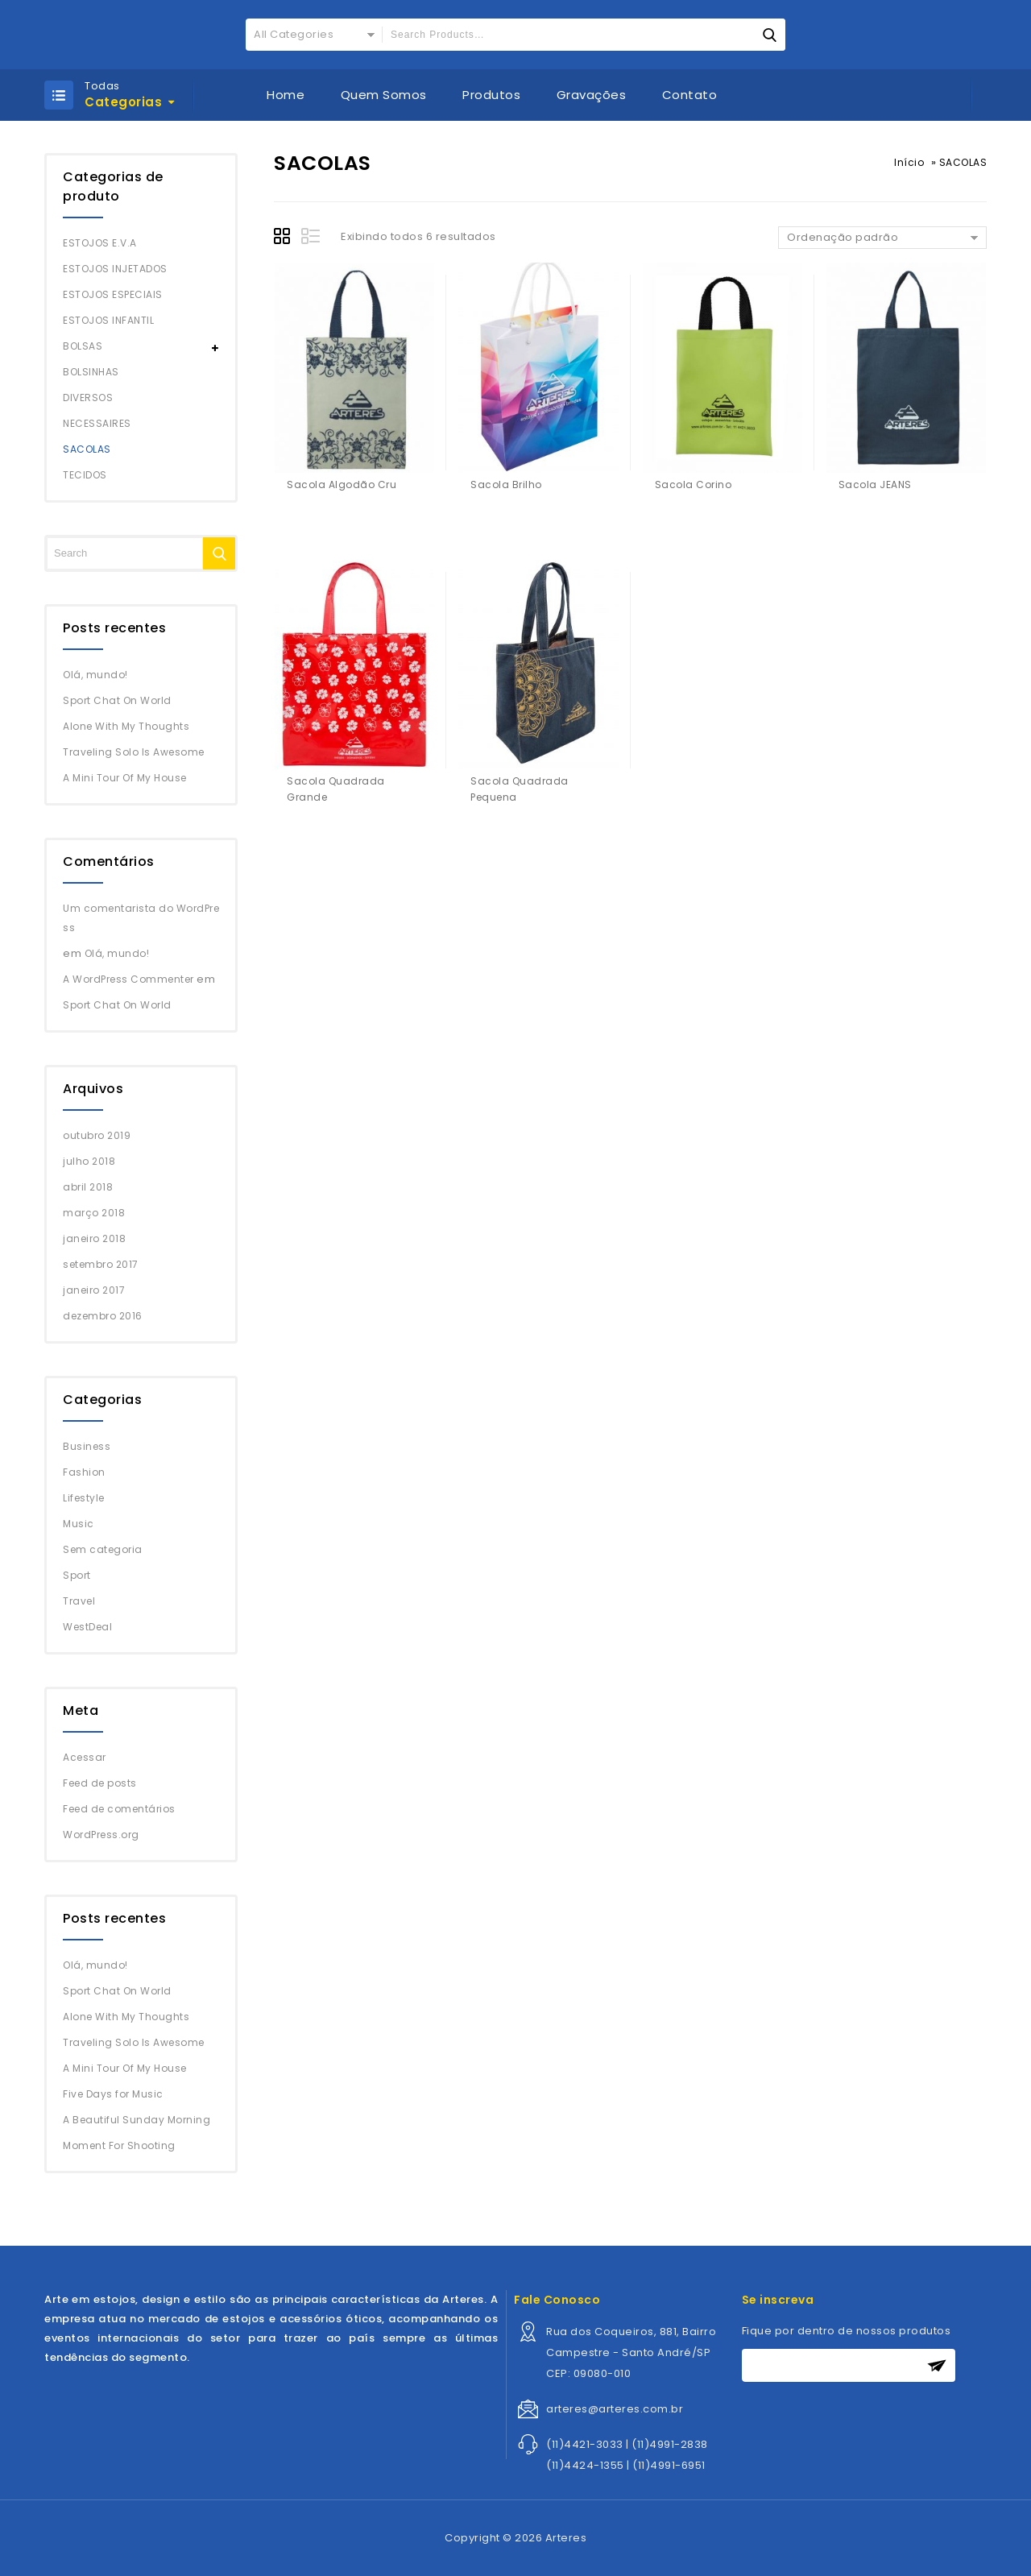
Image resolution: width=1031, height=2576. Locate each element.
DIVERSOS (88, 397)
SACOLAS (87, 449)
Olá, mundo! (95, 674)
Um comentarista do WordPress (141, 917)
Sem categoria (103, 1549)
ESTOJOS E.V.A (100, 243)
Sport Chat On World (117, 700)
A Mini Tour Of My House (125, 778)
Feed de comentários (119, 1809)
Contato (690, 94)
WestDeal (87, 1627)
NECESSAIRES (97, 423)
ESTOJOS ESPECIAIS (113, 294)
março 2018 (94, 1213)
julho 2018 (89, 1161)
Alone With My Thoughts (126, 726)
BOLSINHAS (91, 372)
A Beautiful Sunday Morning (136, 2120)
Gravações (592, 94)
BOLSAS (82, 346)
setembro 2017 (101, 1264)
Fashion (84, 1472)
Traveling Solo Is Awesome (134, 752)
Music (78, 1523)
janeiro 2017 (94, 1290)
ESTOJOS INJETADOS (115, 268)
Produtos (491, 94)
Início (909, 162)
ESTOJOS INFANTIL (108, 320)
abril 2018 (88, 1187)
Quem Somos (384, 94)
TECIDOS (85, 475)
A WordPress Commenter (128, 979)
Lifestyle (84, 1498)
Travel (79, 1601)
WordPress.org (101, 1834)
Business (86, 1446)
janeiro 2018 (94, 1238)
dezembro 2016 (103, 1316)
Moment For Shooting (119, 2145)
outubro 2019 (96, 1135)
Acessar (84, 1757)
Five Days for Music (113, 2094)
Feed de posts (100, 1783)
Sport (77, 1575)
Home (285, 94)
